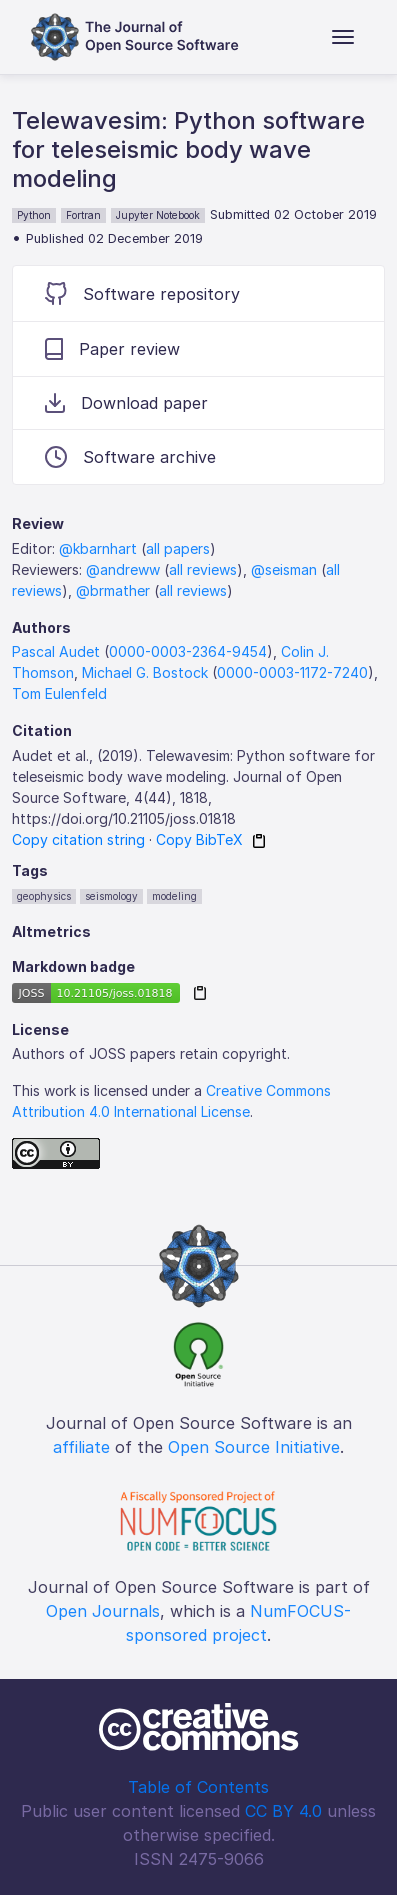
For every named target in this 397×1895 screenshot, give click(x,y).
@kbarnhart (98, 548)
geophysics (44, 896)
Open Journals (103, 1611)
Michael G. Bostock (145, 672)
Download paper (126, 403)
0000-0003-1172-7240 (292, 672)
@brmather (113, 590)
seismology (111, 896)
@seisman (284, 569)
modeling (174, 896)
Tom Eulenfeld (59, 693)
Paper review (112, 349)
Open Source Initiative (254, 1447)
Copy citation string (78, 839)
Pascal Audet (56, 651)
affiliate (81, 1447)
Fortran (83, 215)
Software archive (130, 457)
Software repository (142, 293)
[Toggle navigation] (343, 37)
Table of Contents (198, 1787)
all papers (178, 548)
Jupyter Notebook (158, 215)
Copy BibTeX (199, 839)
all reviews (203, 569)
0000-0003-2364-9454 (188, 651)
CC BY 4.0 (283, 1811)
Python (34, 215)
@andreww (123, 569)
